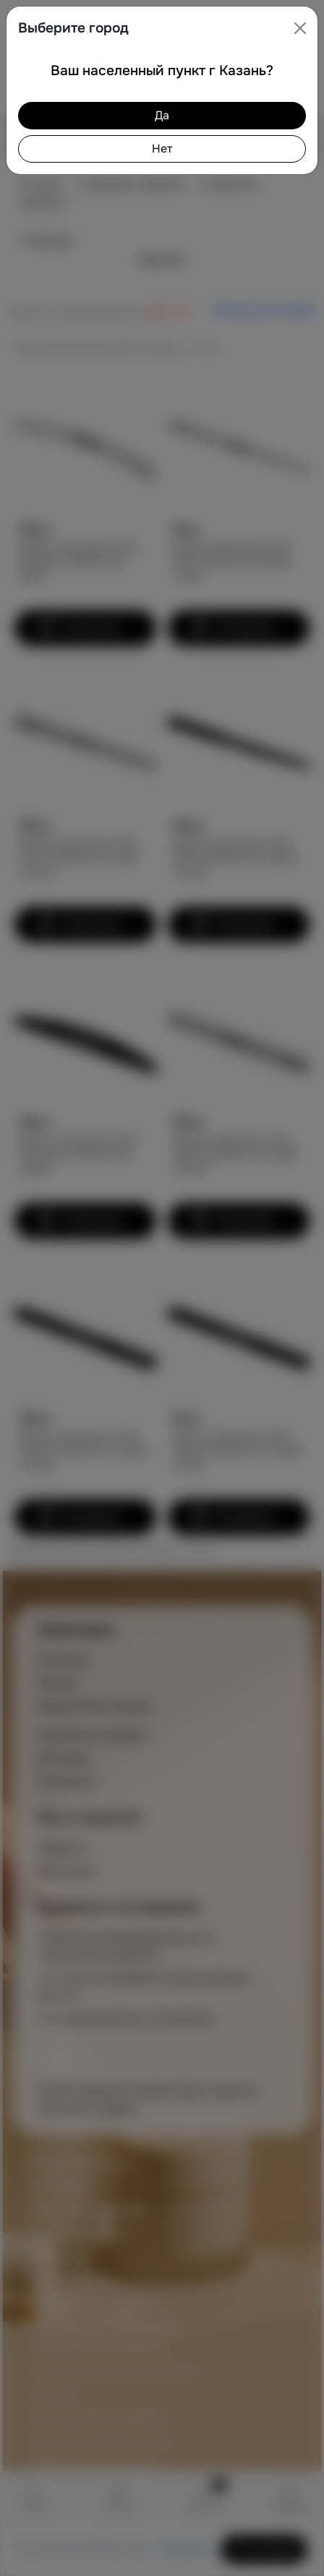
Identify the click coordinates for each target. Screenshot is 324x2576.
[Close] (300, 28)
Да (162, 115)
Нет (162, 148)
